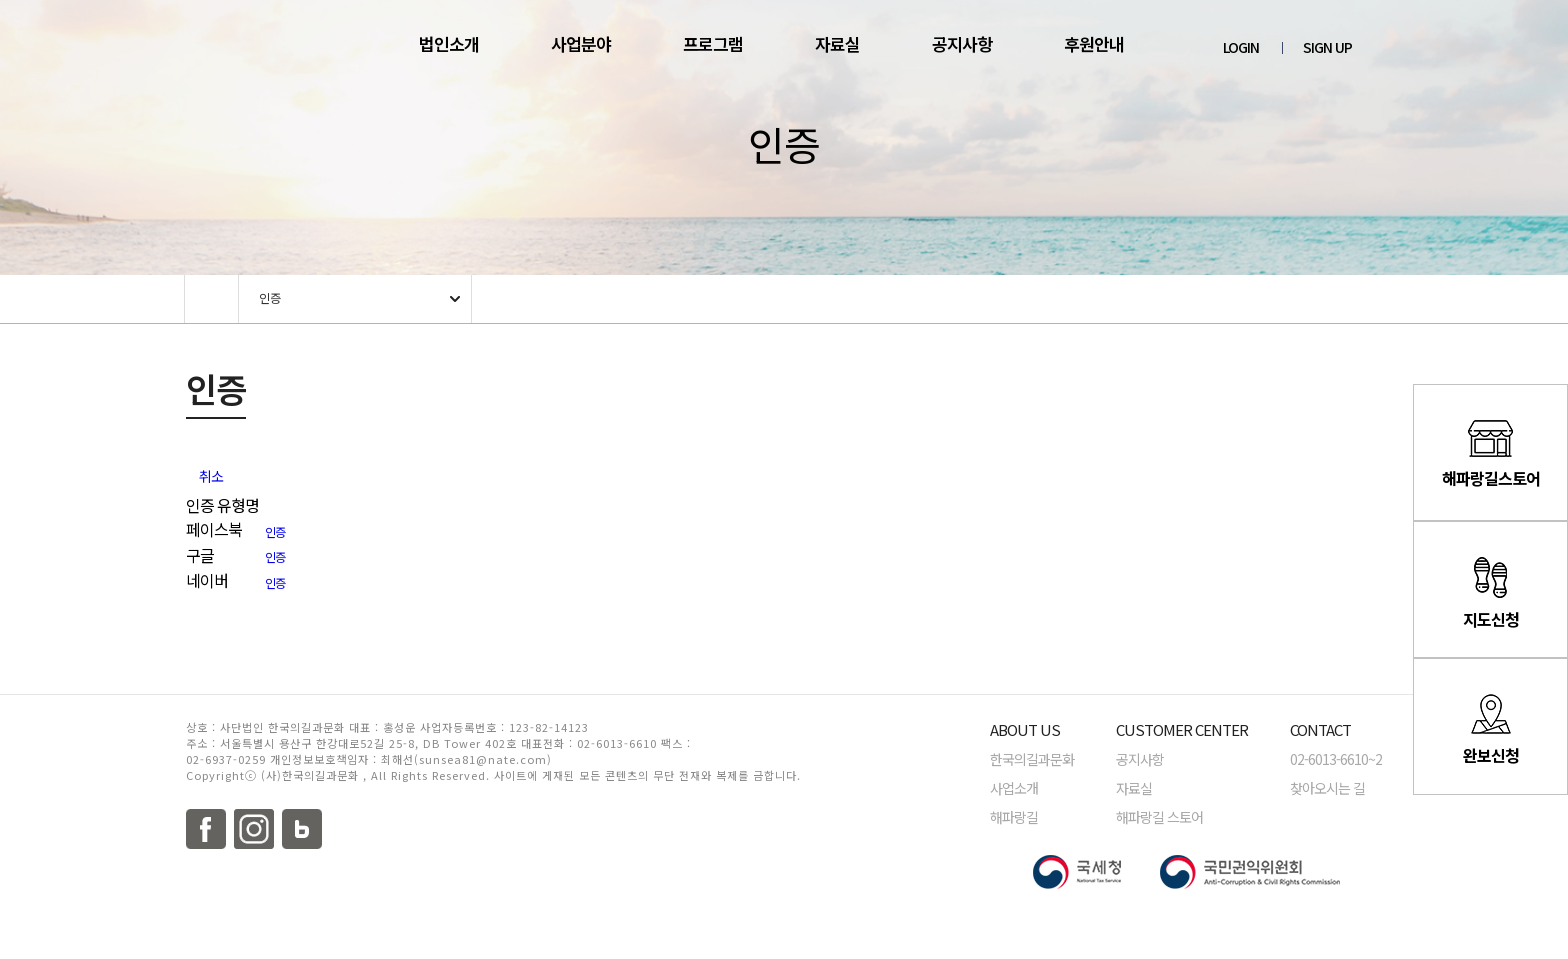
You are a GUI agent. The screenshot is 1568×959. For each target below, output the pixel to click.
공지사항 (962, 43)
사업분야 (581, 43)
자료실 (837, 43)
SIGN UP (1327, 47)
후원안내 (1094, 43)
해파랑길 (1014, 817)
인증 (270, 297)
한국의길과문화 (1032, 759)
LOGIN (1241, 47)
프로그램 (713, 43)
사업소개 (1014, 788)
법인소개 (449, 43)
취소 (211, 476)
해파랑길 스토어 (1159, 817)
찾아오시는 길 (1327, 788)
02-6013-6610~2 (1336, 759)
